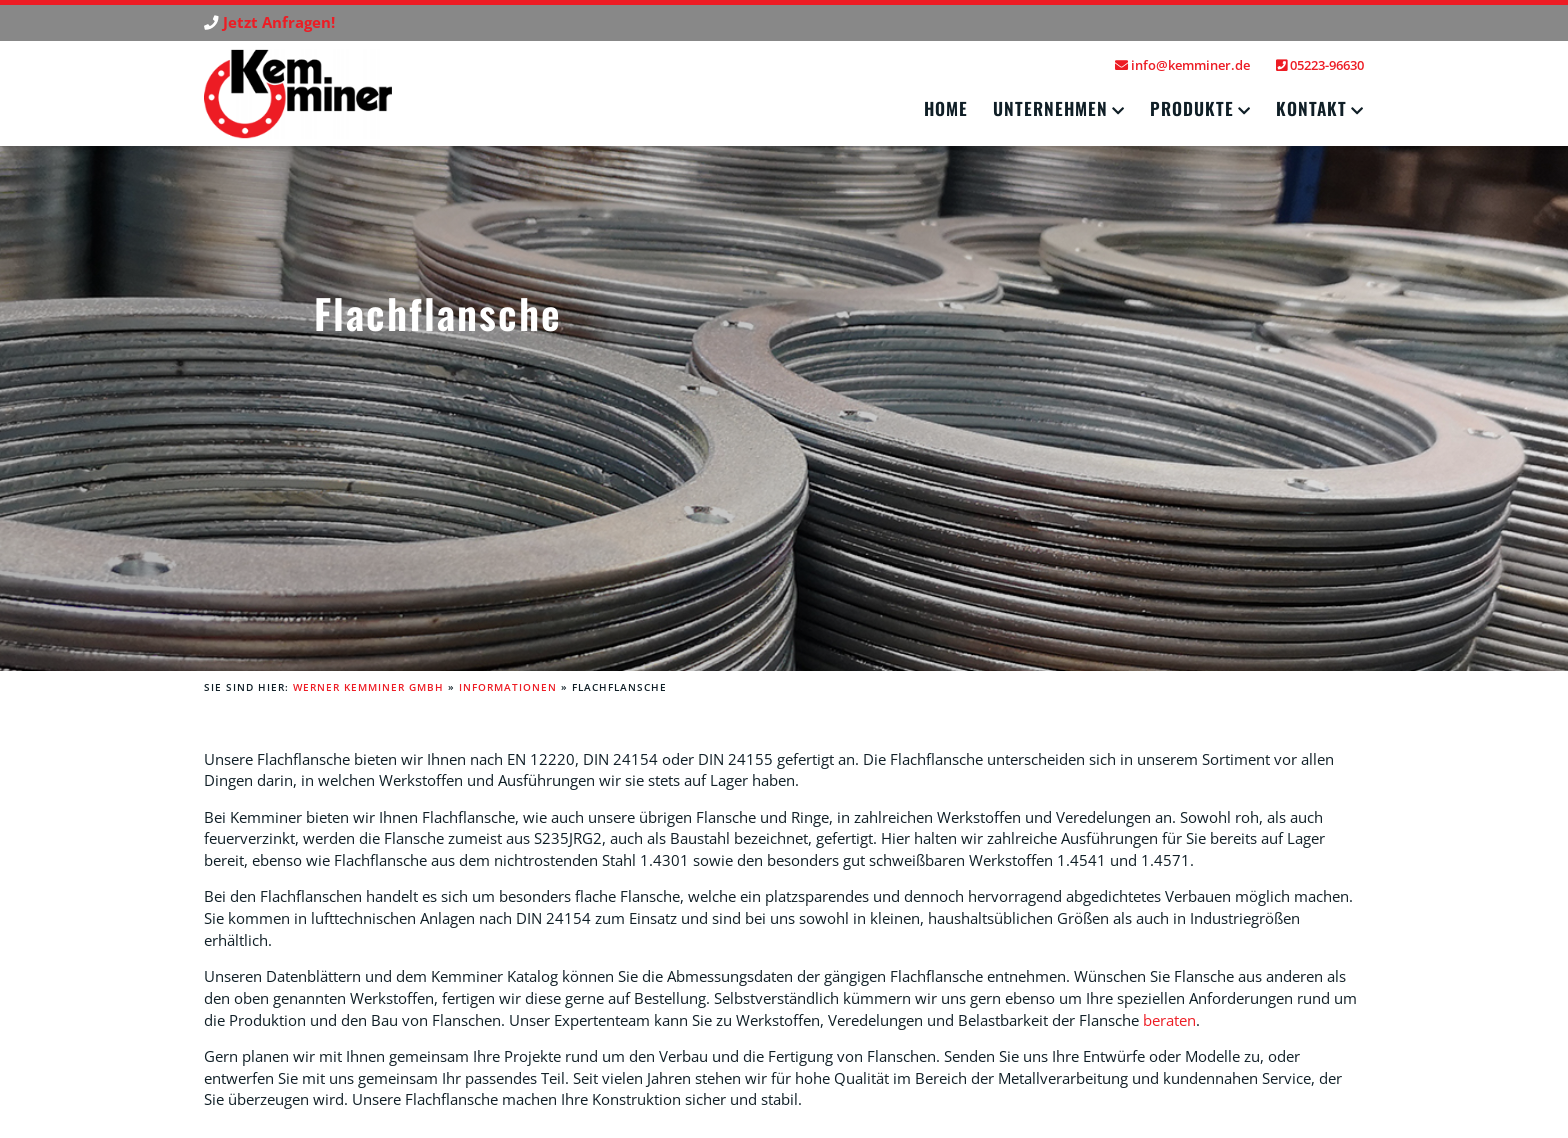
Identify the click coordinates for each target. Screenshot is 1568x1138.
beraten (1169, 1020)
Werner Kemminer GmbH (368, 687)
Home (946, 108)
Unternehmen (1050, 108)
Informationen (508, 687)
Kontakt (1311, 108)
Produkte (1192, 108)
